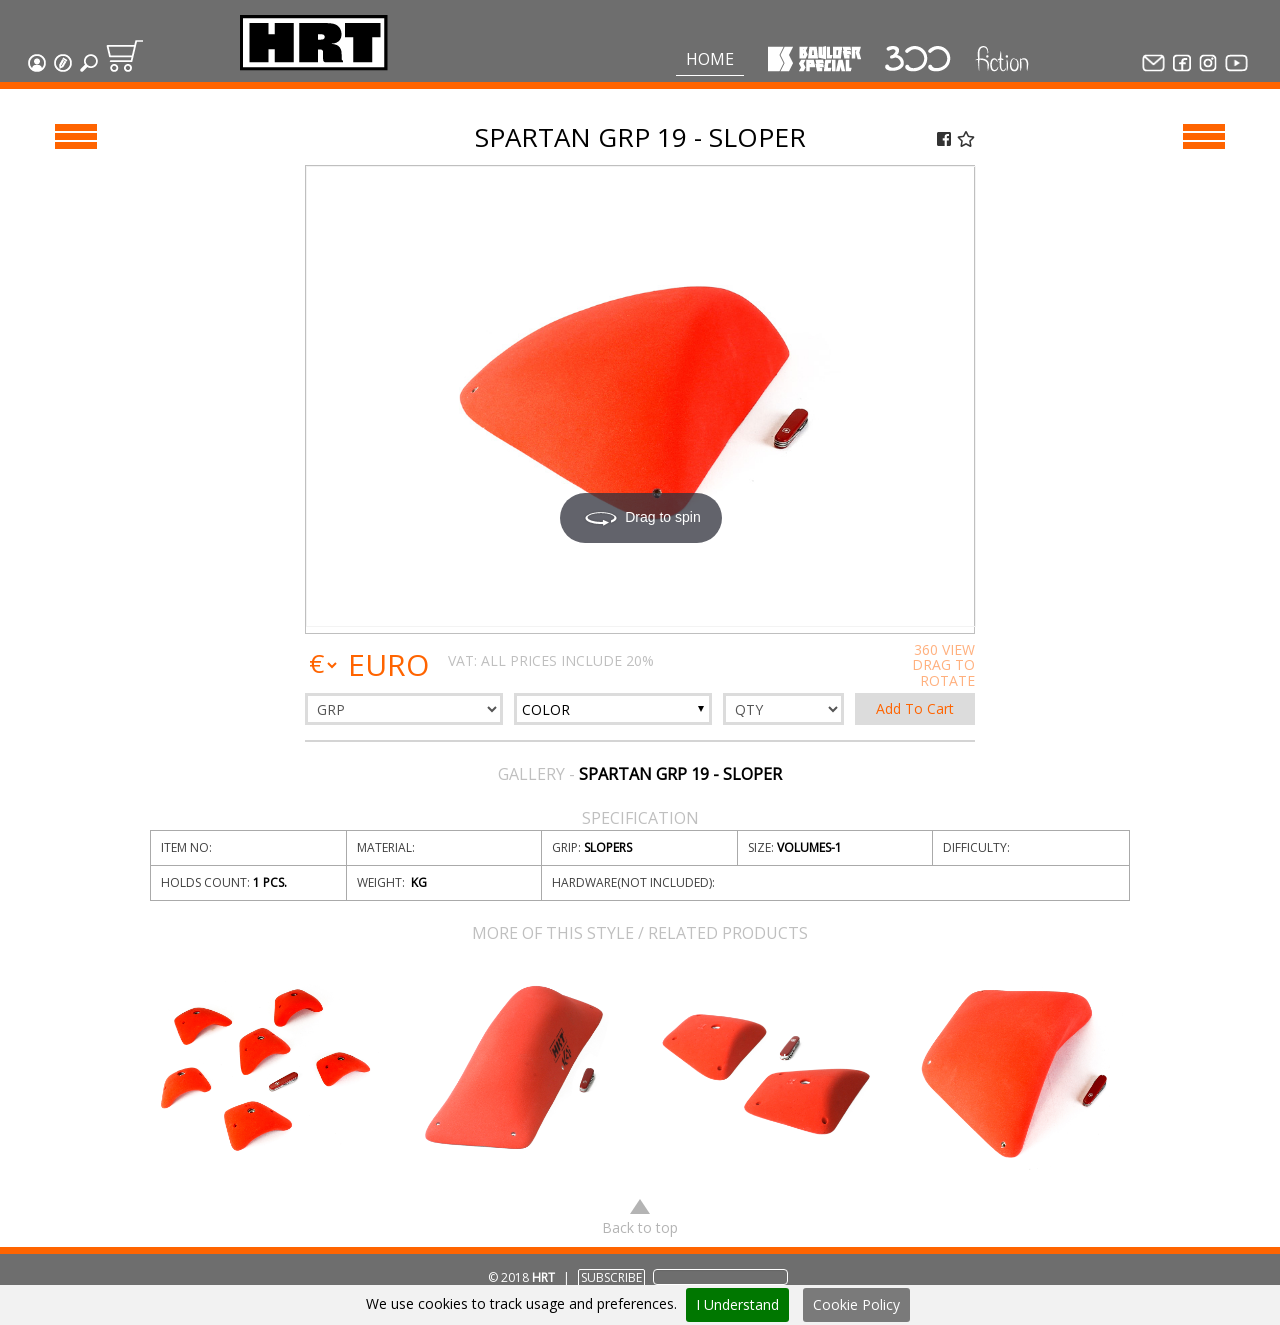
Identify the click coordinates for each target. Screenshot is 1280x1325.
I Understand (737, 1304)
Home (710, 59)
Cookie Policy (856, 1304)
